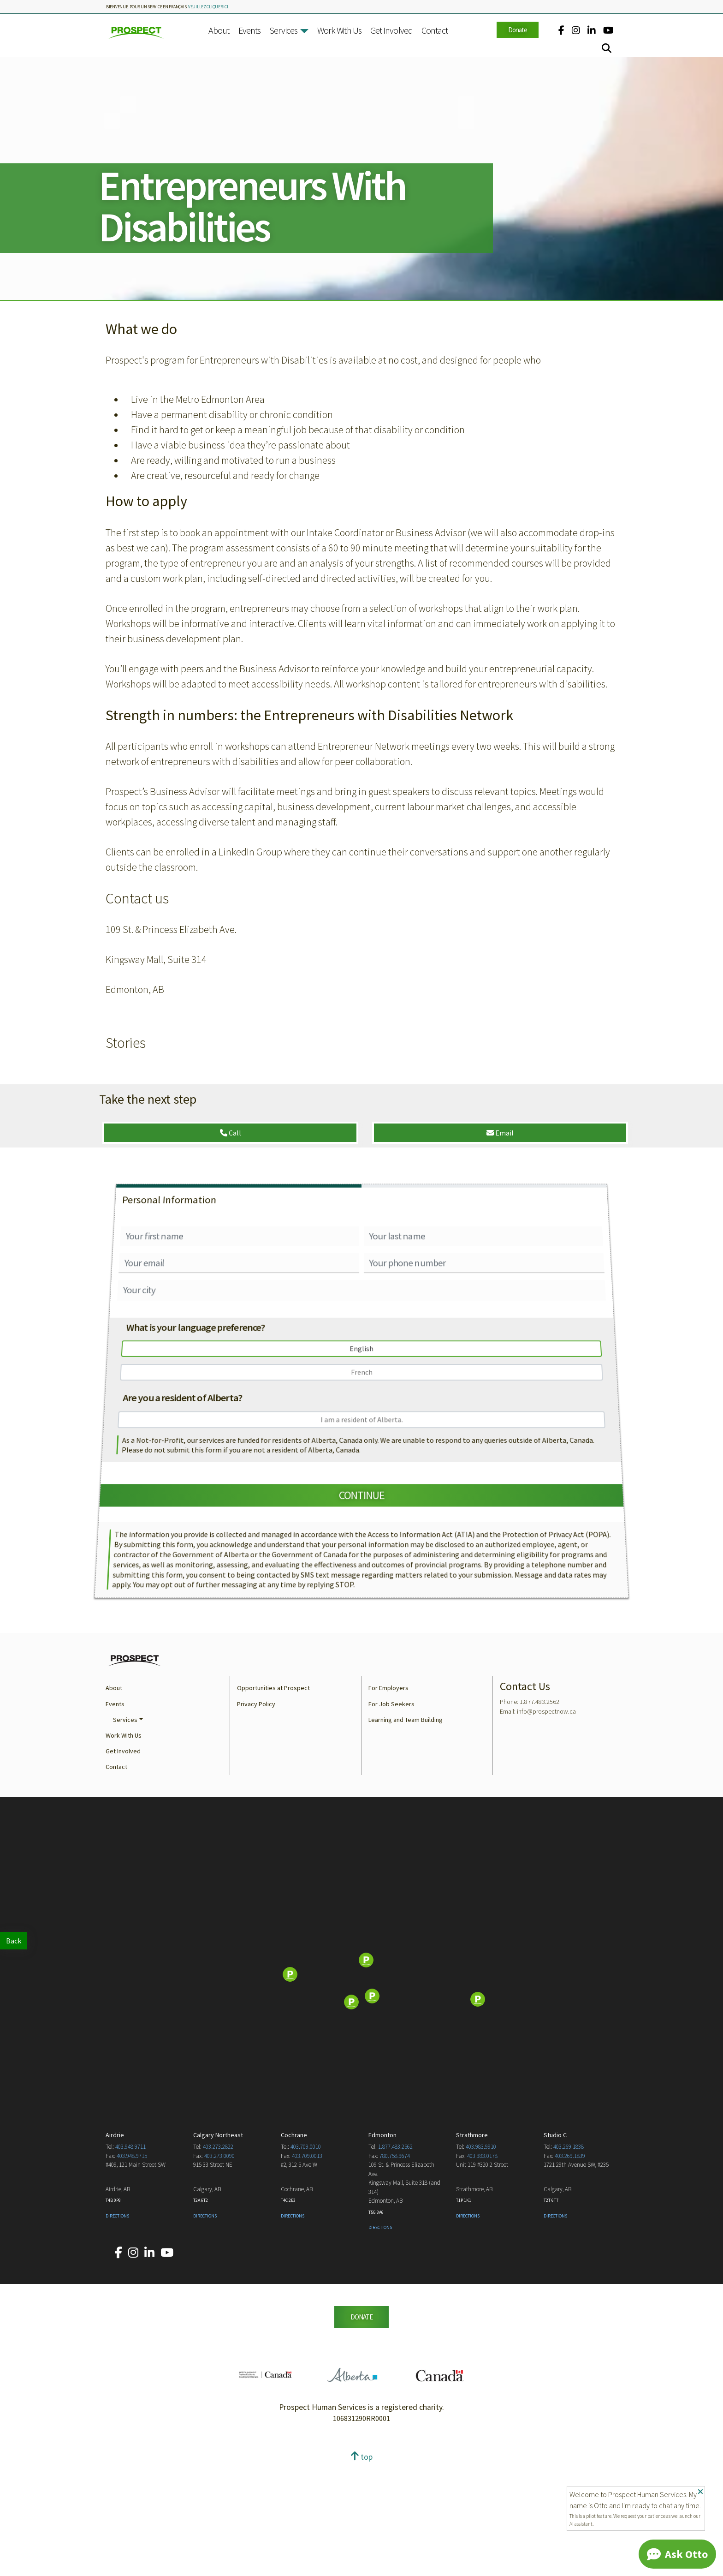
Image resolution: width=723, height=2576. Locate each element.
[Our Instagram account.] (576, 30)
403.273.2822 (218, 2259)
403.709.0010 (305, 2259)
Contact (434, 30)
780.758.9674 (394, 2268)
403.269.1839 (570, 2268)
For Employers (388, 1800)
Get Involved (391, 30)
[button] (304, 31)
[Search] (606, 48)
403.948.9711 (130, 2259)
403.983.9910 (481, 2259)
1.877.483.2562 (395, 2259)
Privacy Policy (256, 1816)
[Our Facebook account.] (561, 30)
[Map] (361, 2087)
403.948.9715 (132, 2268)
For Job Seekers (391, 1816)
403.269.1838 (568, 2259)
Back (13, 1940)
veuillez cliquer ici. (208, 7)
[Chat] (677, 2554)
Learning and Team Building (405, 1832)
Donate (517, 29)
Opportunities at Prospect (273, 1800)
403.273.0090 (219, 2268)
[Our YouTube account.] (608, 30)
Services (283, 30)
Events (249, 30)
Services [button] (125, 1832)
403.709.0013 (307, 2268)
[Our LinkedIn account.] (591, 30)
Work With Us (339, 30)
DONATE (361, 2429)
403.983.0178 (482, 2268)
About (218, 30)
